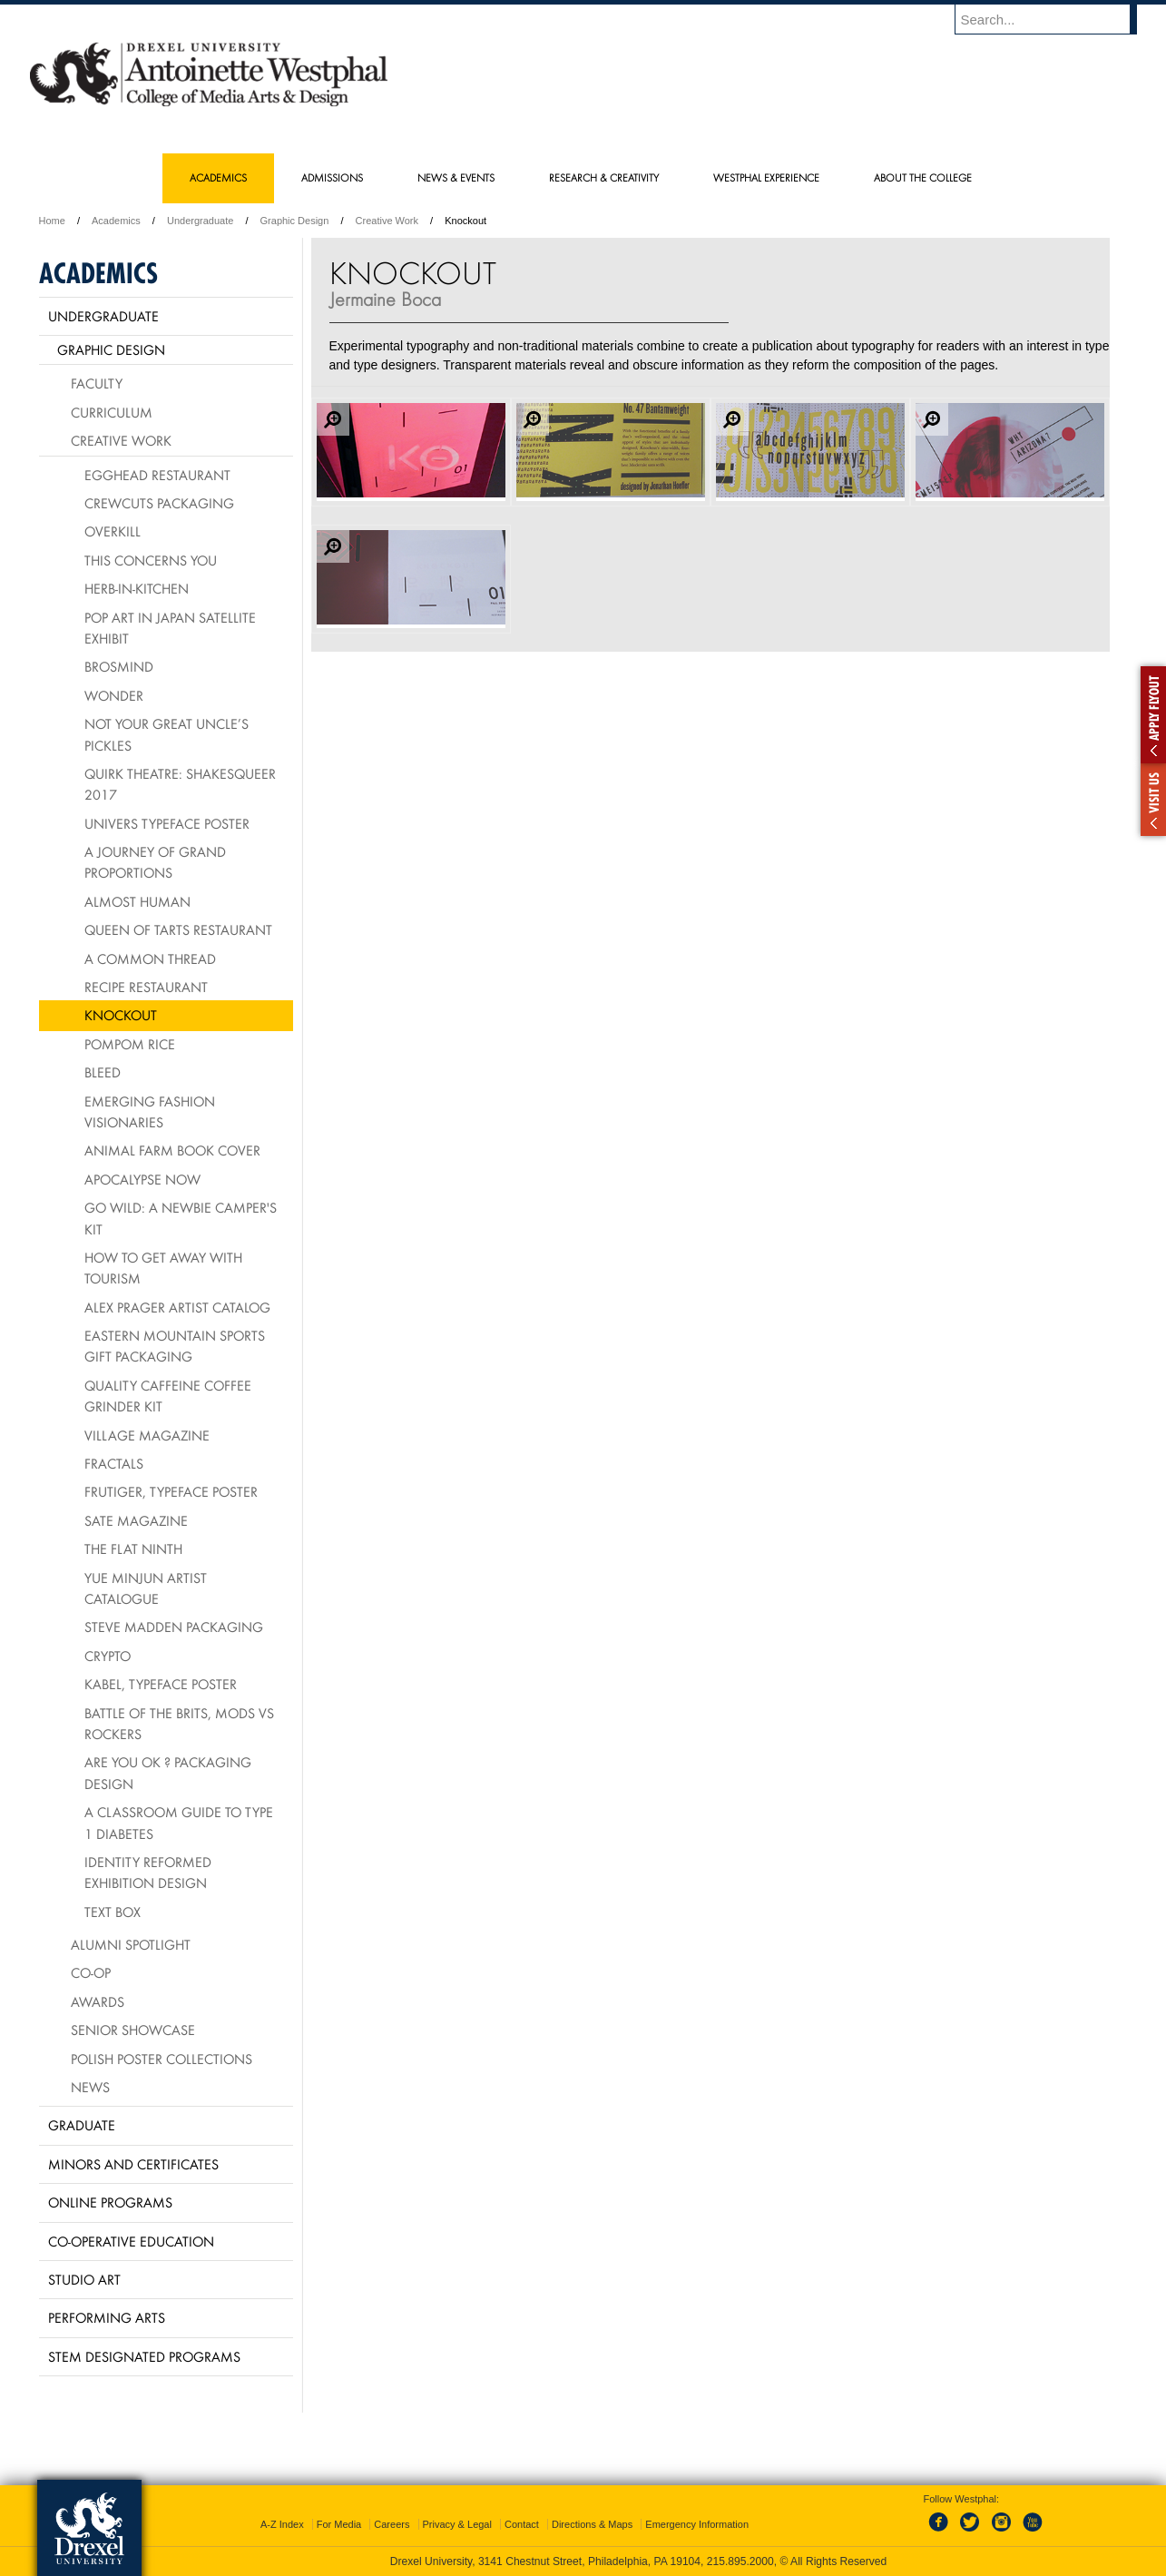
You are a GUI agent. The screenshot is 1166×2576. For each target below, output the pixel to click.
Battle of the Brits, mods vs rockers (179, 1723)
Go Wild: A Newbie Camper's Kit (180, 1217)
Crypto (107, 1656)
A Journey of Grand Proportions (155, 861)
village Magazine (147, 1435)
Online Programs (110, 2202)
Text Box (112, 1912)
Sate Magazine (136, 1520)
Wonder (113, 695)
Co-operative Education (131, 2241)
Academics (116, 220)
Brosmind (118, 666)
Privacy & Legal (457, 2524)
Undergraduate (200, 220)
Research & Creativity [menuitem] (604, 177)
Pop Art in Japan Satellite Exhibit (170, 627)
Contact (522, 2524)
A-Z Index (282, 2524)
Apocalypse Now (142, 1179)
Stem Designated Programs (144, 2356)
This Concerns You (150, 560)
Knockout (120, 1015)
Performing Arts (106, 2317)
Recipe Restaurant (146, 987)
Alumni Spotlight (131, 1944)
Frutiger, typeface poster (171, 1491)
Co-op (91, 1972)
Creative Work (387, 220)
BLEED (102, 1072)
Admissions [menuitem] (332, 177)
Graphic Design (294, 220)
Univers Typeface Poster (167, 823)
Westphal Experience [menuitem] (766, 177)
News (90, 2087)
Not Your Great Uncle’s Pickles (166, 733)
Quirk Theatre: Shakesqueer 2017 (180, 783)
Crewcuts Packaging (159, 503)
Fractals (113, 1463)
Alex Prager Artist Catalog (177, 1307)
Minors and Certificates (133, 2164)
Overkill (112, 531)
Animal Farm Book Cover (172, 1150)
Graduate (81, 2125)
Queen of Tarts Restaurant (178, 929)
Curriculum (111, 412)
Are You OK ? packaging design (167, 1772)
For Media (339, 2524)
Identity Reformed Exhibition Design (147, 1872)
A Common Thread (150, 958)
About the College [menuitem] (923, 177)
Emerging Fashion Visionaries (149, 1111)
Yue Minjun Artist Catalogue (145, 1588)
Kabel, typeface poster (160, 1684)
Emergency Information (697, 2524)
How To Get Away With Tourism (163, 1267)
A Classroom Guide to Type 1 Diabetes (178, 1822)
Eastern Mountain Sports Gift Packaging (174, 1345)
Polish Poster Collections (161, 2059)
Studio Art (84, 2279)
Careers (391, 2524)
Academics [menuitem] (218, 177)
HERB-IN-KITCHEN (136, 588)
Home (52, 220)
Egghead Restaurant (157, 475)
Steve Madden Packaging (173, 1626)
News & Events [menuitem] (456, 177)
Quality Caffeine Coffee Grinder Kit (167, 1395)
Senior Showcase (133, 2029)
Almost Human (137, 901)
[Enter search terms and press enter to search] (1054, 19)
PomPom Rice (129, 1044)
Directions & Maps (592, 2524)
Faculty (96, 383)
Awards (97, 2001)
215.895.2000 (740, 2561)
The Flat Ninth (133, 1548)
